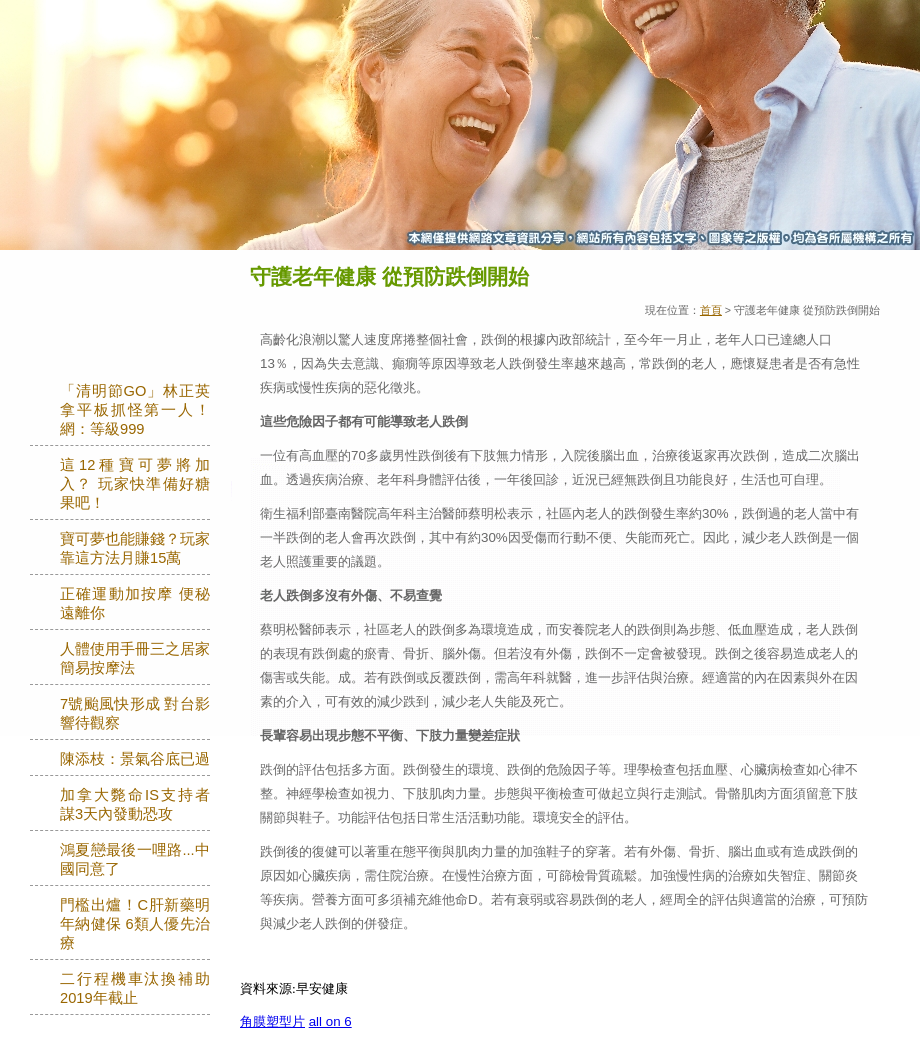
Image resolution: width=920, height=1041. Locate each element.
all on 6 (330, 1021)
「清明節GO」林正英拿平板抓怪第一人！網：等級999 (135, 410)
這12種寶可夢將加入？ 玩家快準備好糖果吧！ (135, 484)
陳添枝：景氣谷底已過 (135, 759)
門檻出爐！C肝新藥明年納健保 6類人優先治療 (135, 924)
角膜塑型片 (272, 1021)
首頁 (711, 310)
